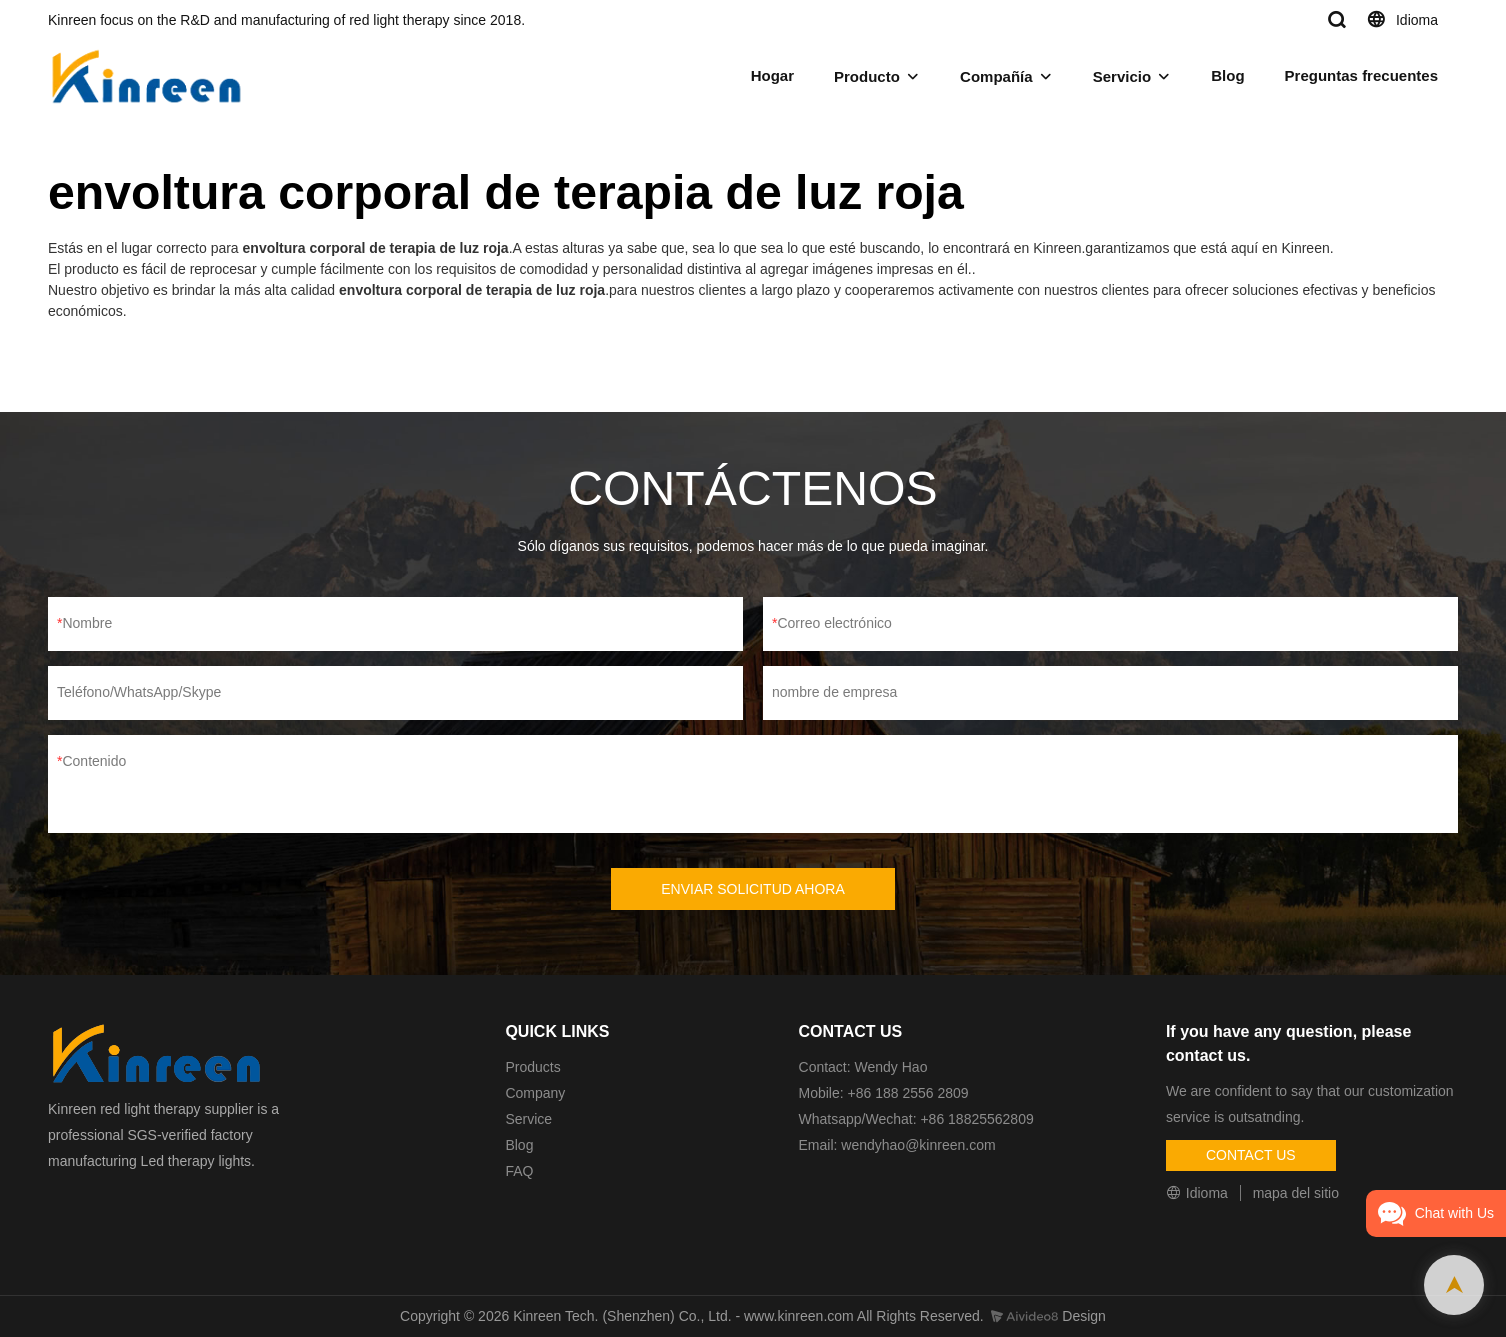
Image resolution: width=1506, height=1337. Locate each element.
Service (528, 1119)
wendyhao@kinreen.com (918, 1145)
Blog (1227, 75)
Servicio (1122, 76)
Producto (867, 76)
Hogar (772, 75)
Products (532, 1067)
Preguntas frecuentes (1361, 75)
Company (537, 1093)
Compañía (996, 76)
